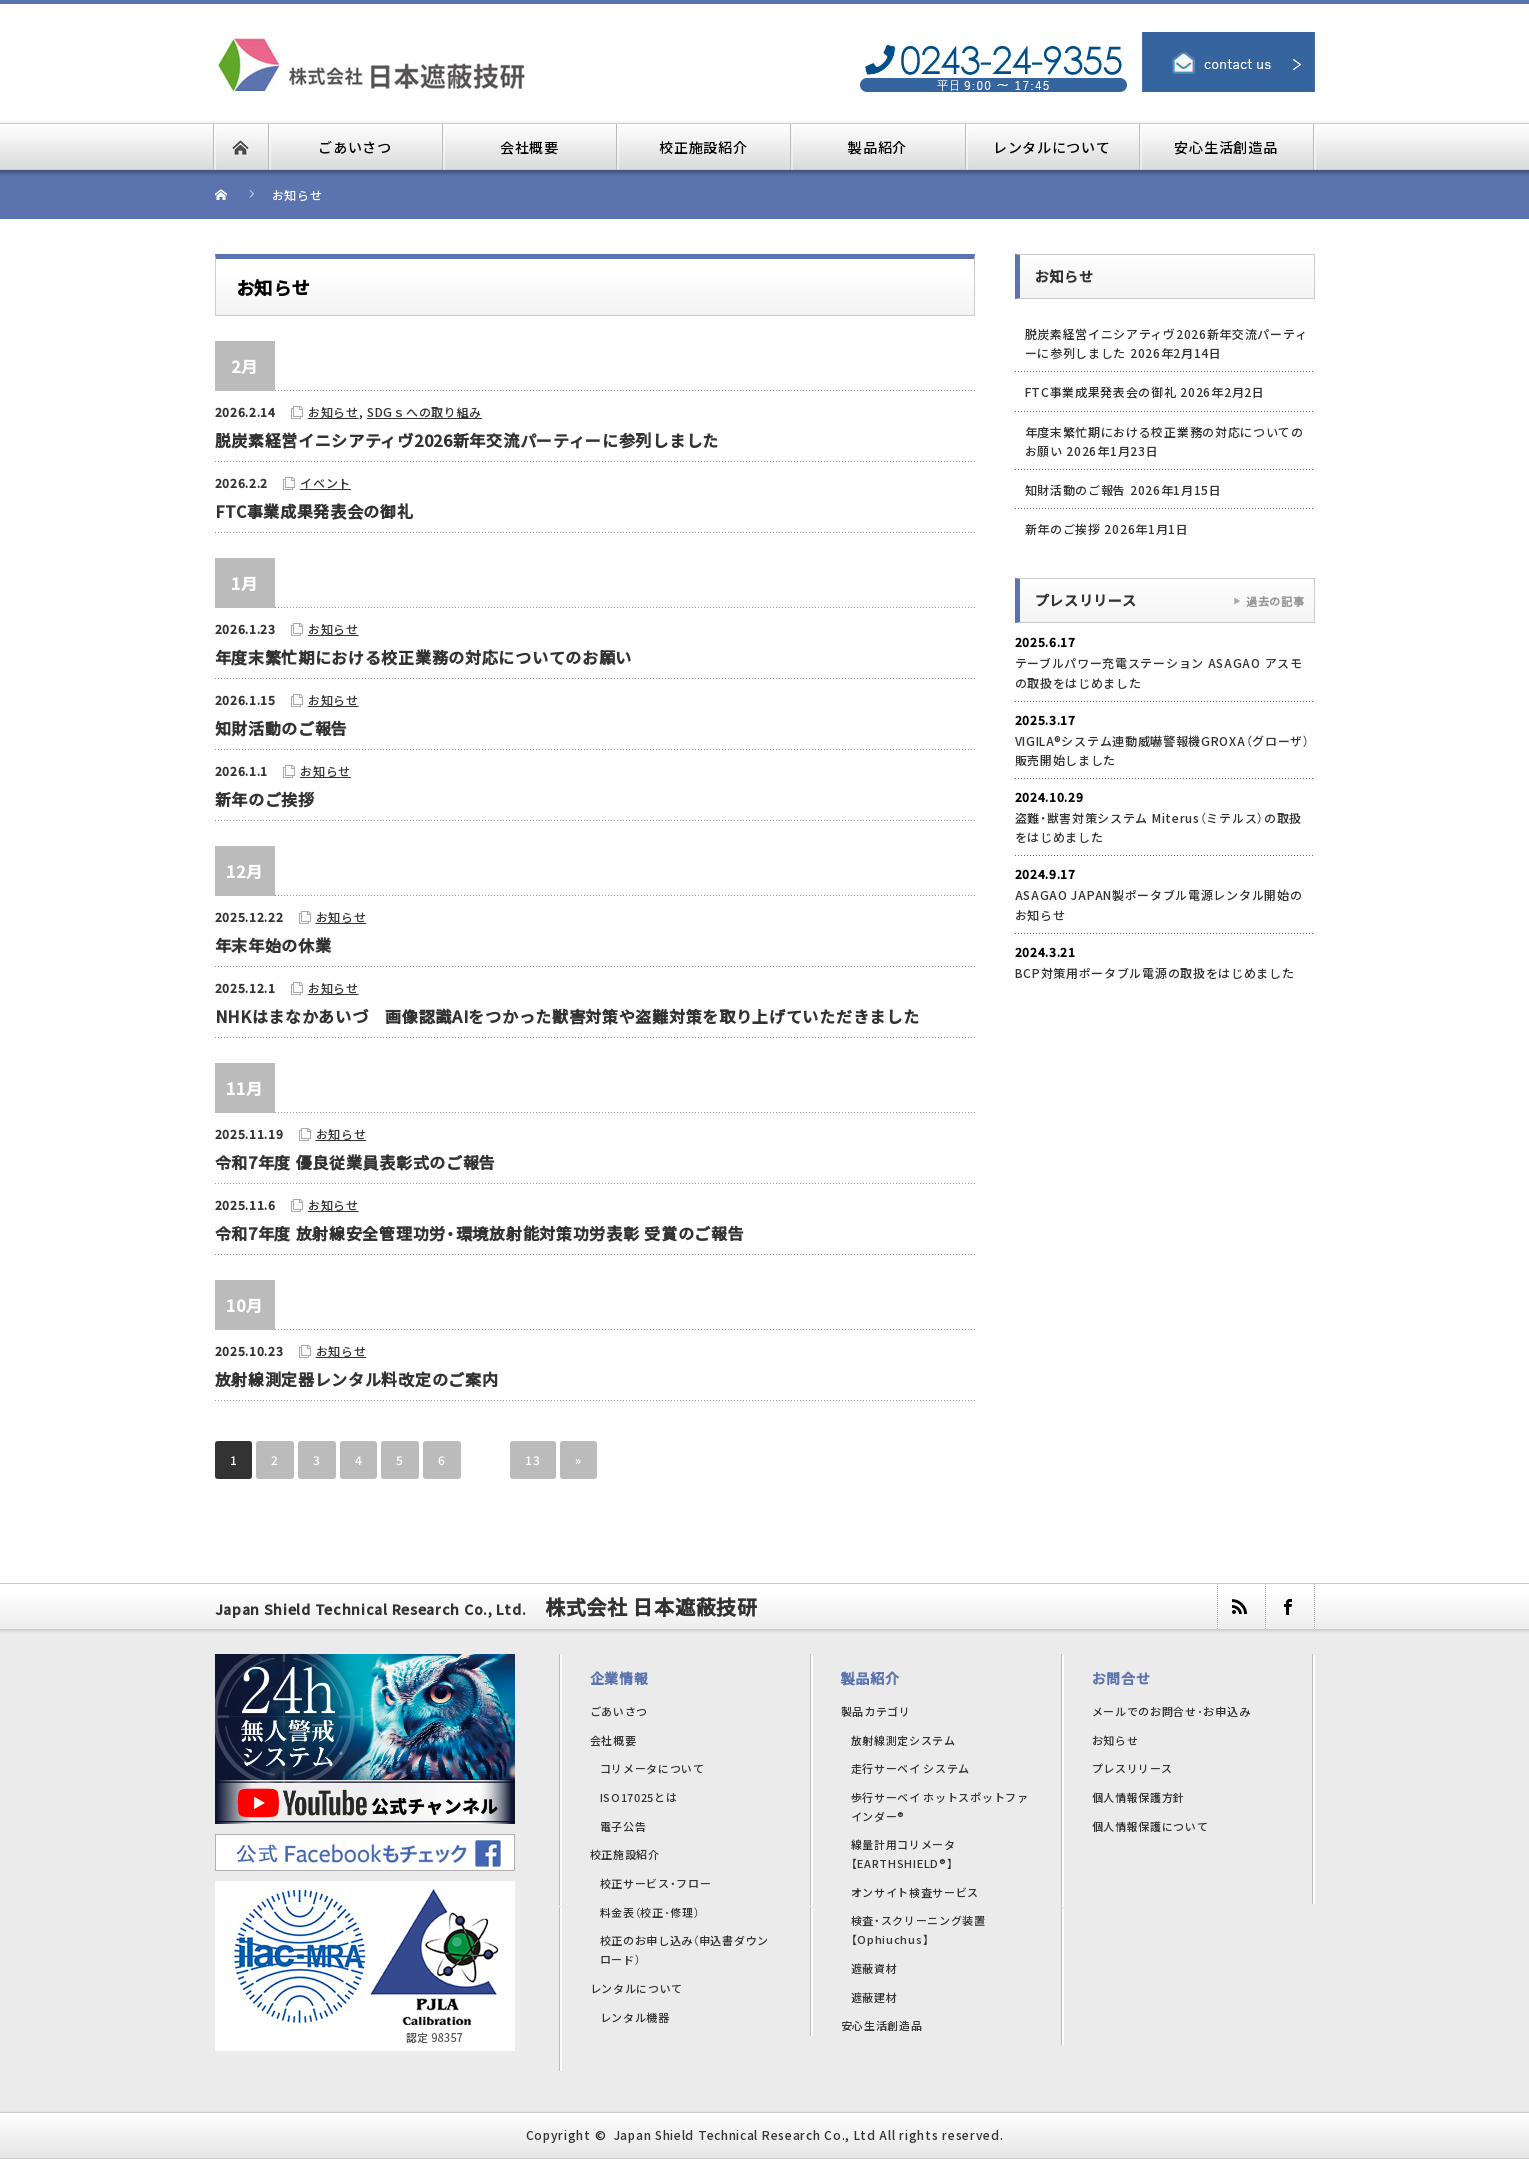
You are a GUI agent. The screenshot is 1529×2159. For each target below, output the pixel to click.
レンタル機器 (635, 2017)
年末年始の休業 (273, 945)
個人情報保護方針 (1139, 1797)
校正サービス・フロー (656, 1883)
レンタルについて (637, 1988)
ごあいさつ (619, 1711)
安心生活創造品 (882, 2025)
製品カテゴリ (876, 1711)
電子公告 (623, 1826)
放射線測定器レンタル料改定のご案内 (357, 1379)
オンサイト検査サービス (915, 1892)
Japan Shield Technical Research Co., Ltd (745, 2134)
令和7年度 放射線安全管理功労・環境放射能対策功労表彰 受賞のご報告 (480, 1233)
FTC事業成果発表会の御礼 (314, 511)
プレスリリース (1132, 1768)
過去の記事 (1275, 601)
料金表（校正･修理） (650, 1912)
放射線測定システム (903, 1740)
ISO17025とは (639, 1797)
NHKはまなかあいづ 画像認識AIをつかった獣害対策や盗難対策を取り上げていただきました (567, 1016)
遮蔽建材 (874, 1997)
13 (532, 1459)
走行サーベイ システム (911, 1768)
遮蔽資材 (874, 1968)
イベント (325, 482)
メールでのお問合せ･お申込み (1171, 1711)
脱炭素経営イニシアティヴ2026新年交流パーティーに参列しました (467, 440)
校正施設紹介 (625, 1854)
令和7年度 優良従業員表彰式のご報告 (356, 1162)
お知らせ (333, 411)
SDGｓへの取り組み (424, 411)
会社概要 (613, 1740)
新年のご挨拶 (265, 799)
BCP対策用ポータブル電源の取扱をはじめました (1155, 972)
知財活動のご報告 (282, 728)
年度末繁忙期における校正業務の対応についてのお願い (424, 657)
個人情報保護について (1150, 1826)
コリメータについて (652, 1768)
